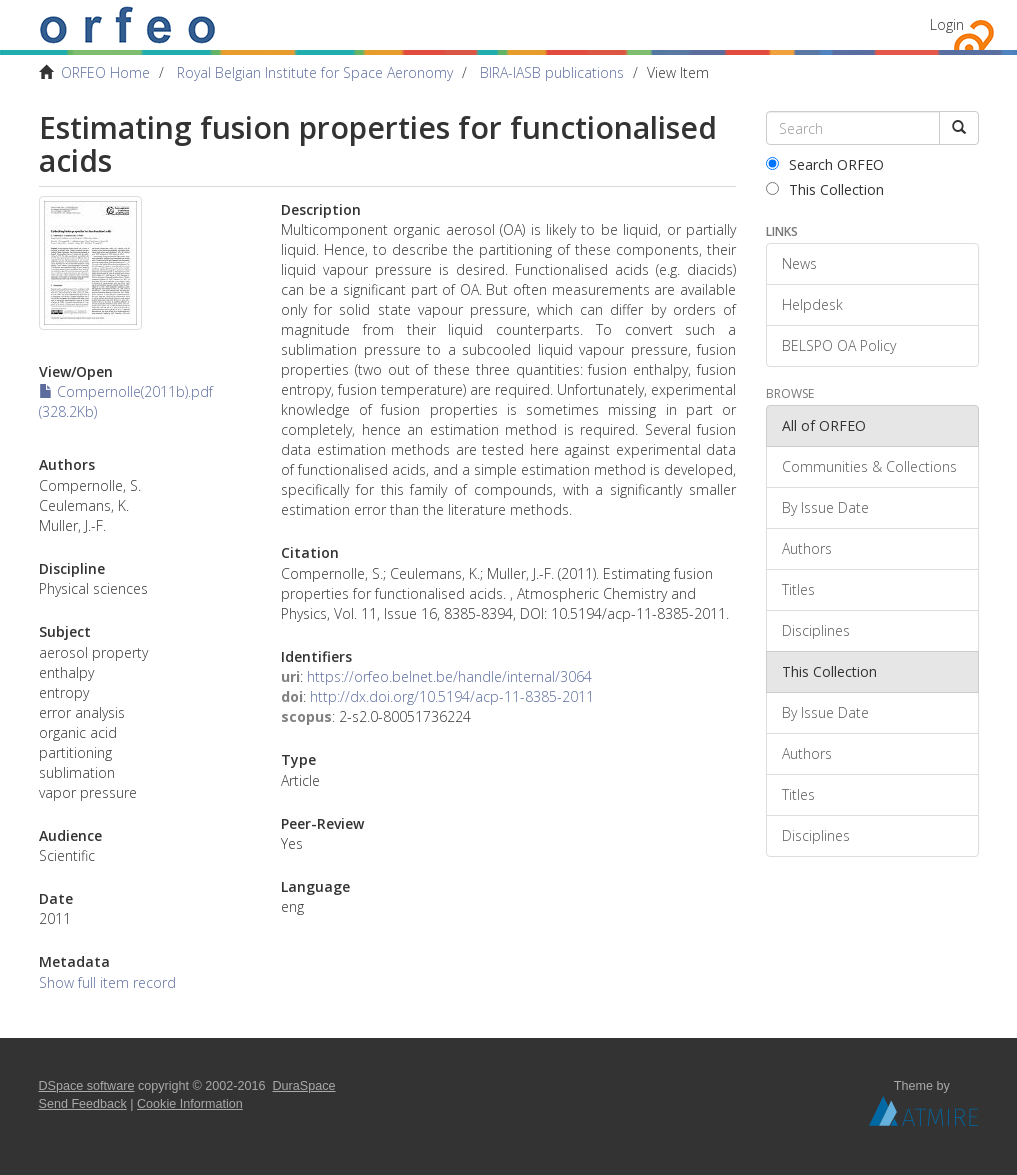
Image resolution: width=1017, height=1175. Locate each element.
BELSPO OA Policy (839, 345)
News (799, 263)
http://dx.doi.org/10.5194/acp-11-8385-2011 (452, 696)
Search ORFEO (825, 164)
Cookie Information (190, 1104)
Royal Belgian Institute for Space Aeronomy (315, 72)
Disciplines (816, 630)
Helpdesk (812, 304)
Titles (798, 589)
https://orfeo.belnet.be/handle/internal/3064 (449, 676)
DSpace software (87, 1086)
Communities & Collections (869, 466)
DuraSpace (304, 1086)
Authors (807, 548)
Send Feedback (83, 1104)
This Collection (825, 189)
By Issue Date (825, 507)
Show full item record (107, 982)
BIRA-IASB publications (552, 72)
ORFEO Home (105, 72)
